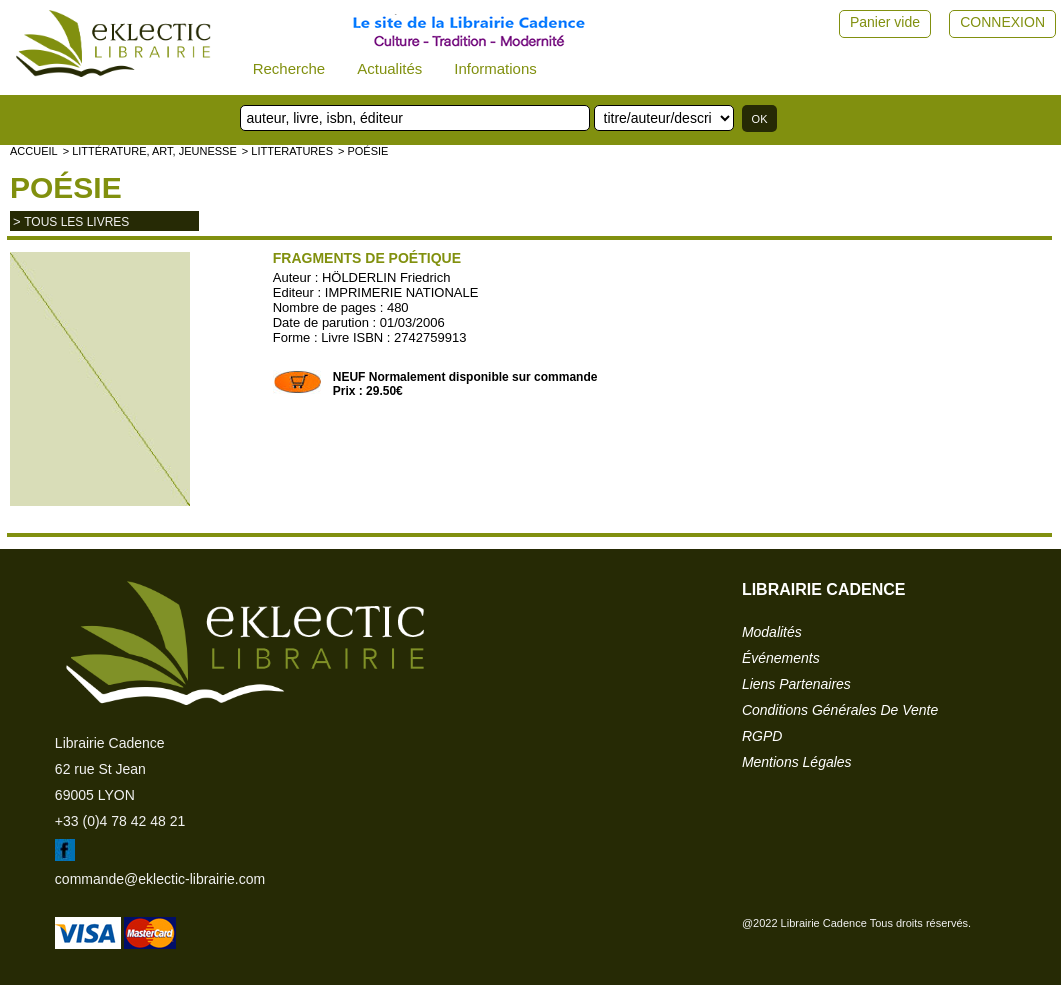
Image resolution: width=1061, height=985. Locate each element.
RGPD (762, 736)
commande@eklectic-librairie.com (160, 879)
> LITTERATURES (287, 151)
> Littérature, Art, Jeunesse (150, 151)
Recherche (289, 68)
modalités (772, 632)
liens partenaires (796, 684)
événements (781, 658)
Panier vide (885, 22)
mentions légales (797, 762)
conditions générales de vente (840, 710)
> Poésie (363, 151)
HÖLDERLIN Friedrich (386, 277)
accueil (34, 151)
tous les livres (76, 222)
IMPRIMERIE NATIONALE (402, 292)
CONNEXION (1002, 22)
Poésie (66, 187)
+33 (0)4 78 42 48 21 (120, 821)
